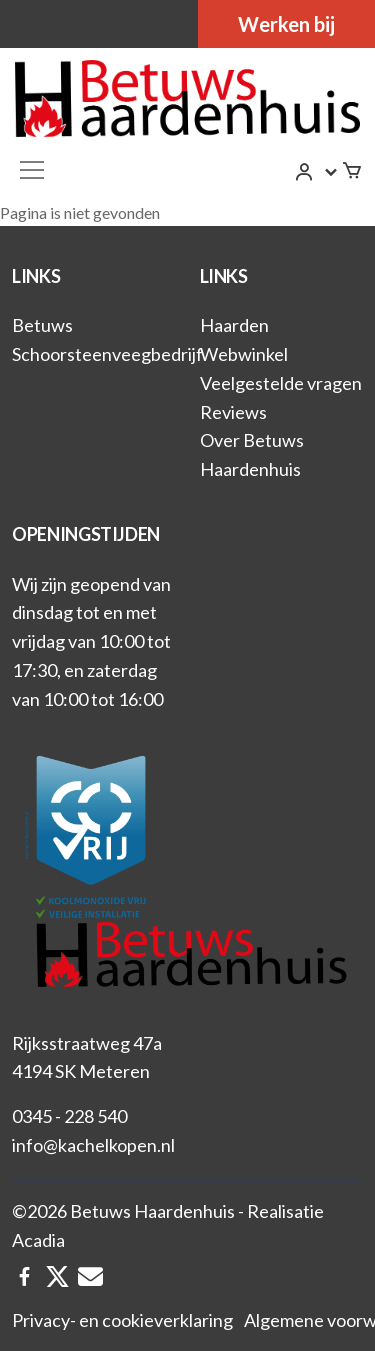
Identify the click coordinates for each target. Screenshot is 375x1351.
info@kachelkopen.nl (93, 1145)
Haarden (234, 325)
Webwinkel (244, 354)
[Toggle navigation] (32, 170)
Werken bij (286, 24)
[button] (317, 172)
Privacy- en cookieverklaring (122, 1320)
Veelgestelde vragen (281, 383)
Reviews (233, 412)
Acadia (38, 1240)
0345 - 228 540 (69, 1116)
